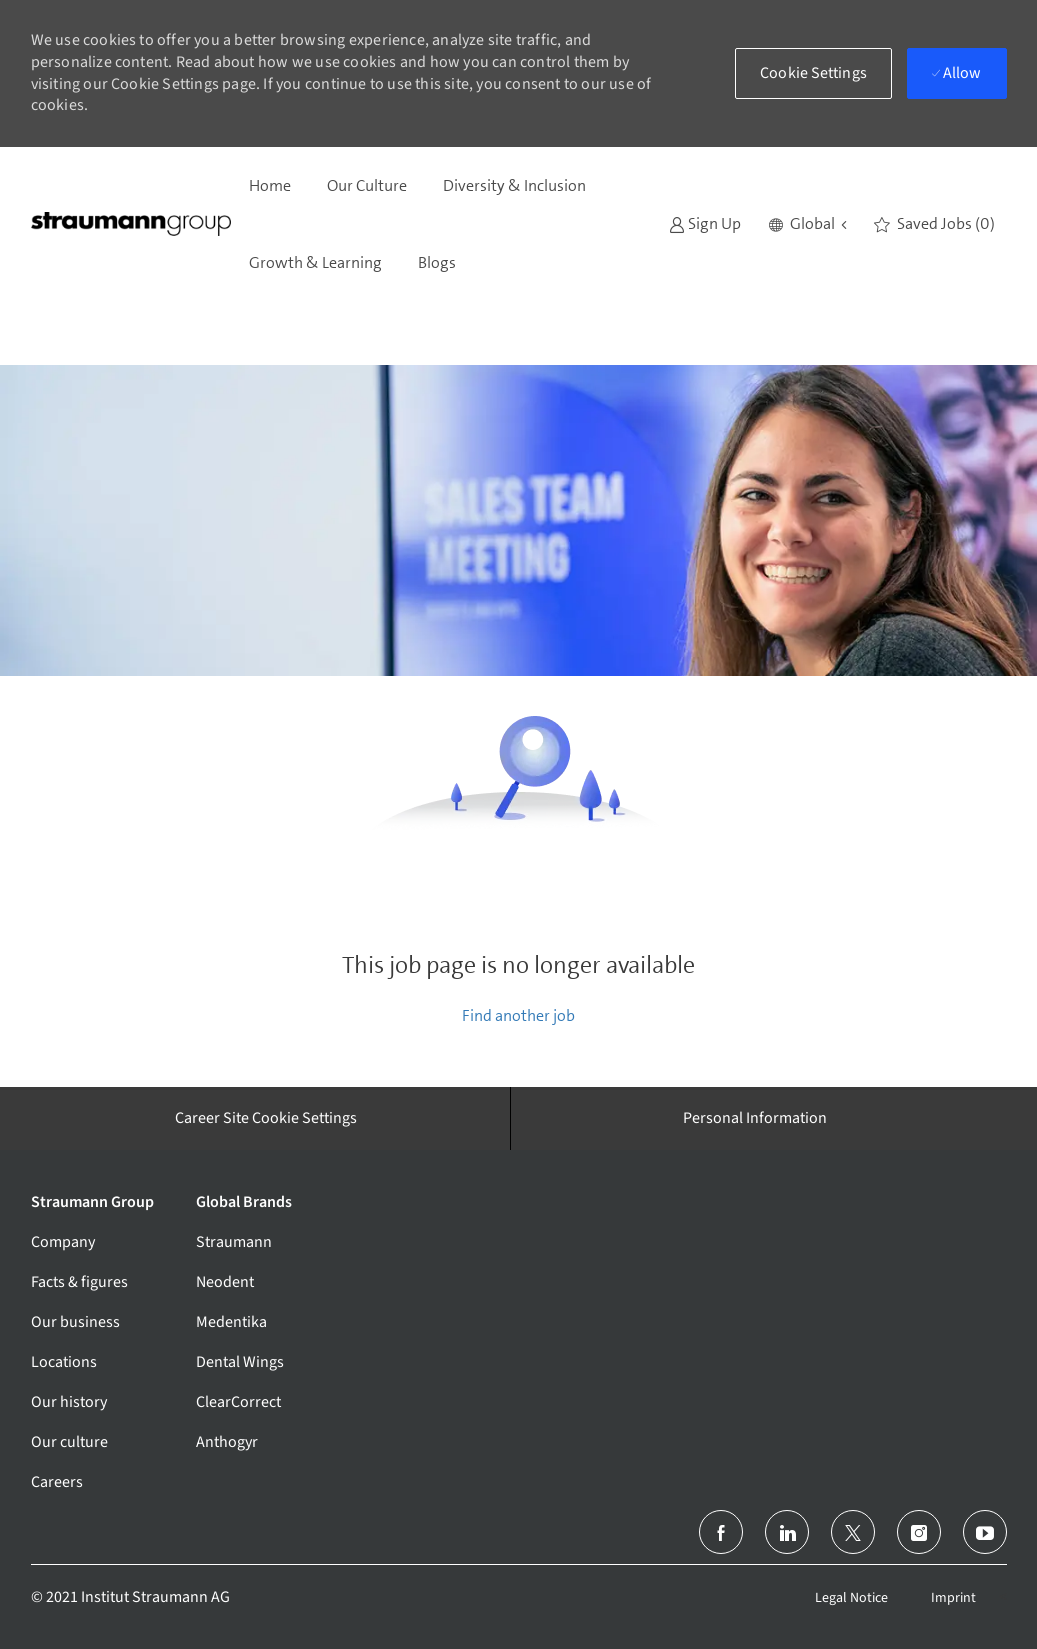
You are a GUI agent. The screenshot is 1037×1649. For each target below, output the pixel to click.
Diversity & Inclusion (514, 185)
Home (270, 185)
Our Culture (367, 185)
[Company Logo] (131, 224)
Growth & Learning (315, 262)
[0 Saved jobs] (934, 224)
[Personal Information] (755, 1118)
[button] (807, 224)
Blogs (437, 262)
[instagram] (919, 1532)
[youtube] (985, 1532)
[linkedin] (787, 1532)
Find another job (518, 1015)
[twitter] (853, 1532)
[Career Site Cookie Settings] (266, 1118)
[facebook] (721, 1532)
